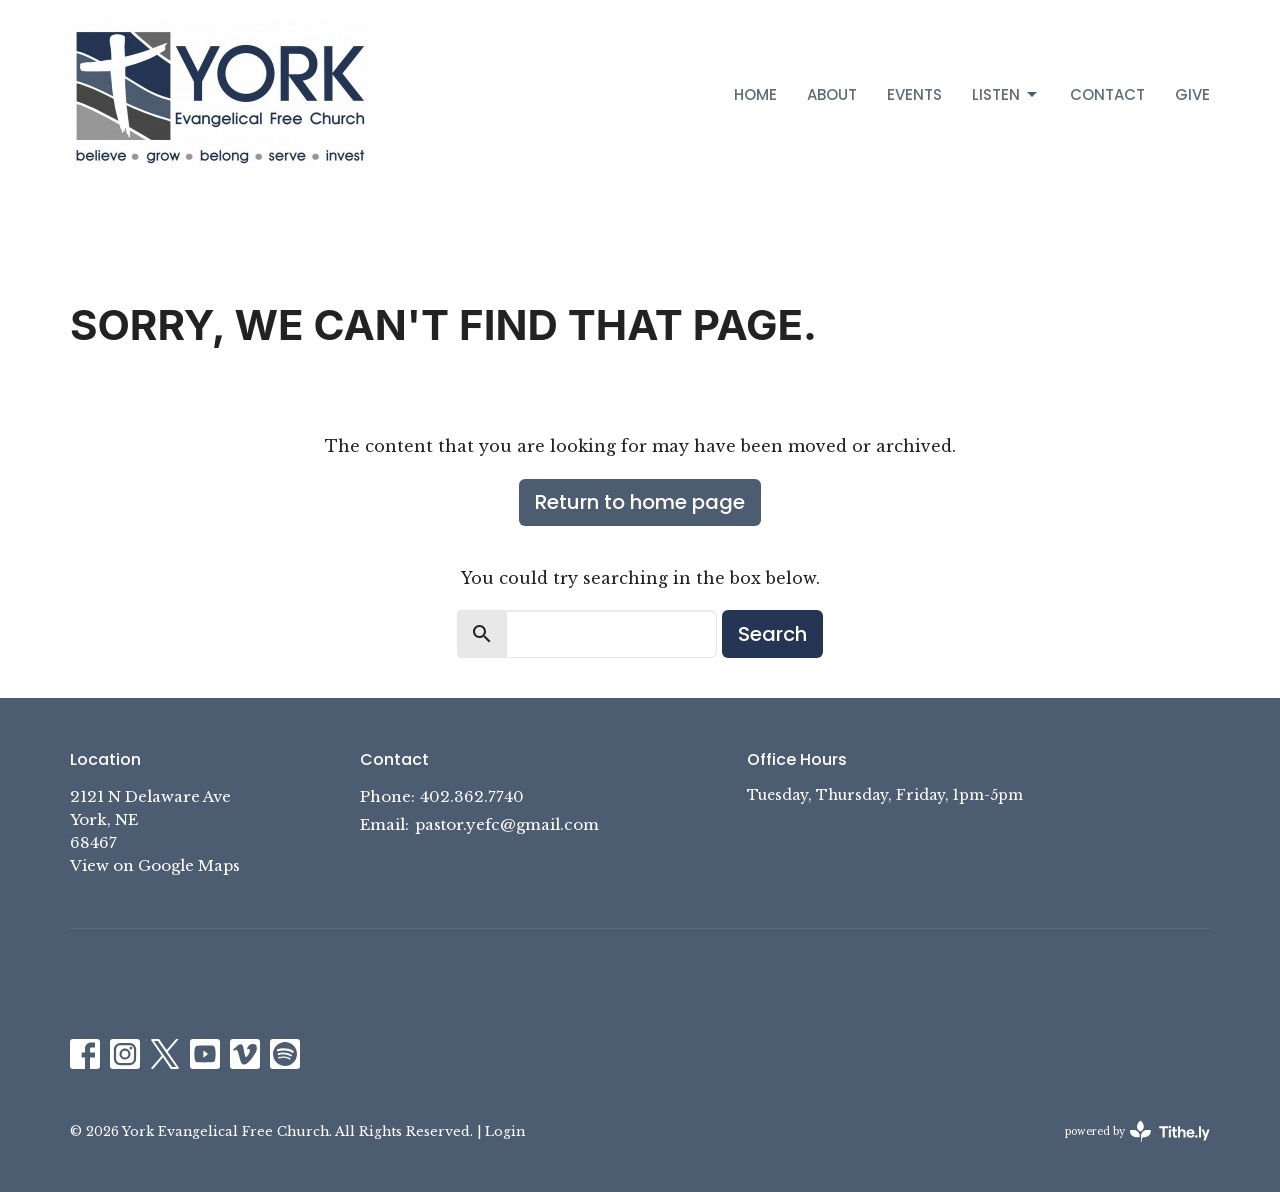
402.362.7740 (472, 796)
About (832, 94)
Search (772, 634)
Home (755, 94)
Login (505, 1131)
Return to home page (640, 502)
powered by (1137, 1131)
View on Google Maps (155, 865)
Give (1192, 94)
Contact (1107, 94)
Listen (1006, 94)
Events (914, 94)
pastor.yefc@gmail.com (507, 824)
